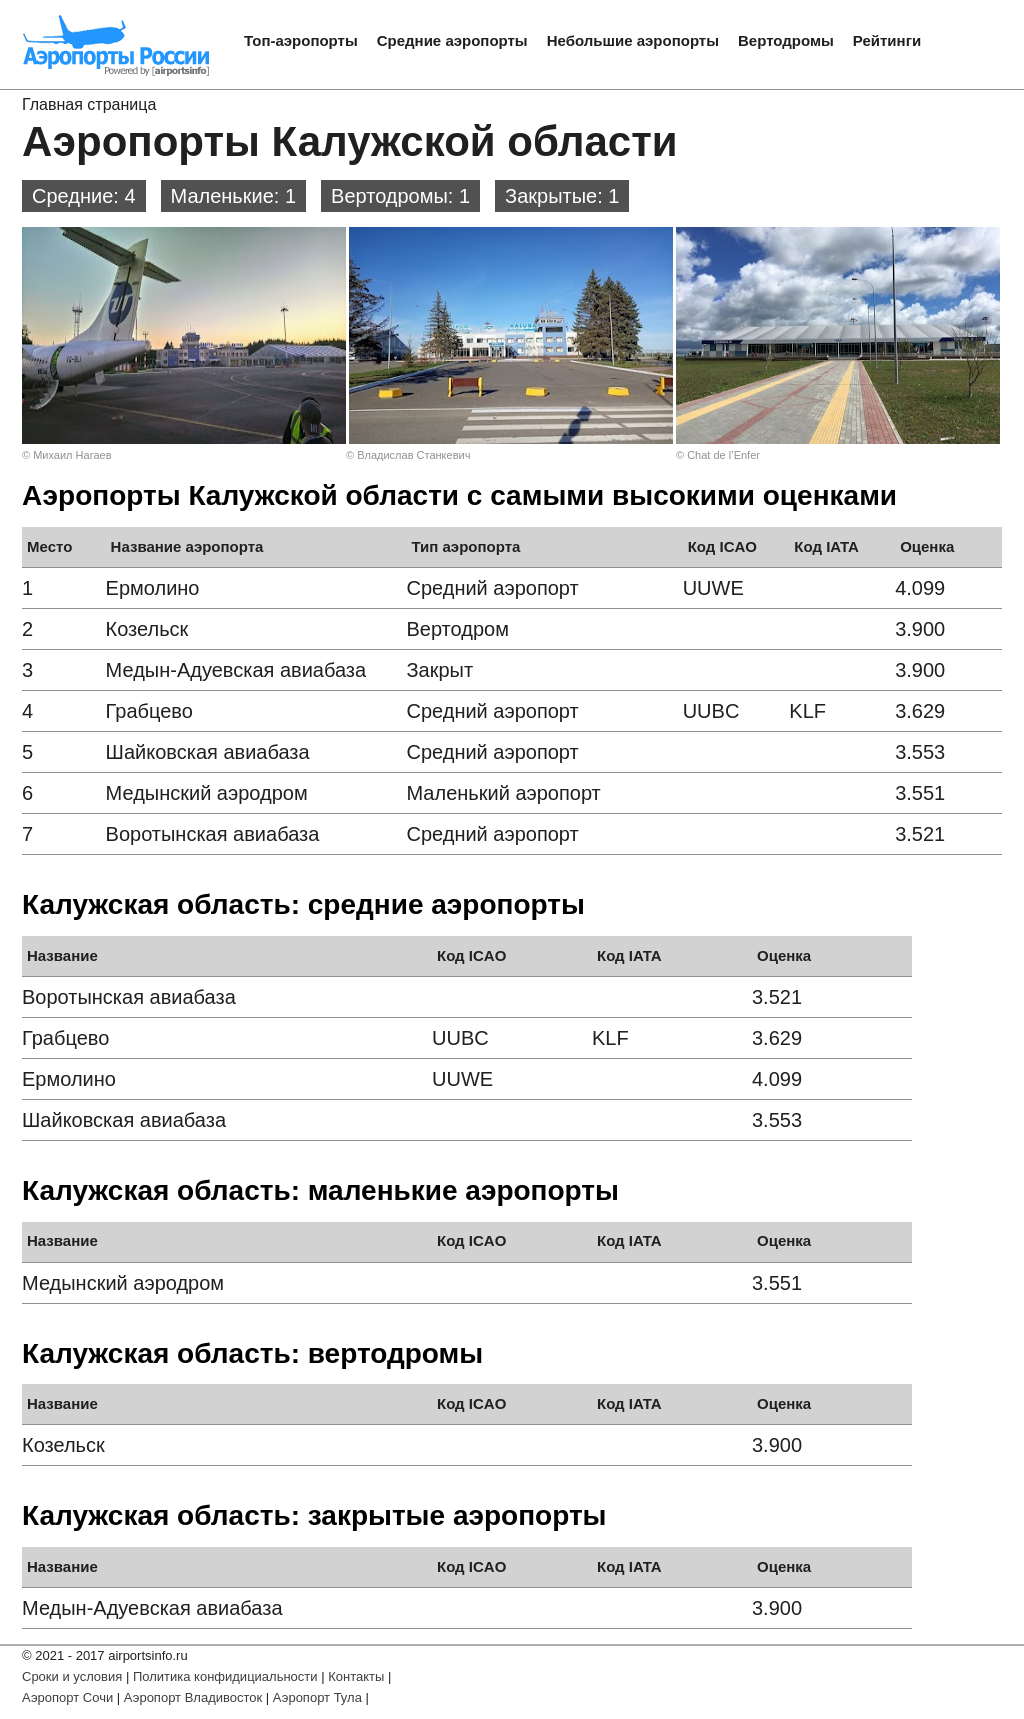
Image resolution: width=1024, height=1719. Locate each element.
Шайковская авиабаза (208, 752)
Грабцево (149, 711)
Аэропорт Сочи (67, 1697)
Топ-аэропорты (301, 40)
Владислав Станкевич (413, 455)
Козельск (147, 629)
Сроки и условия (72, 1676)
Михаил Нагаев (72, 455)
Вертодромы (786, 40)
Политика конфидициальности (225, 1676)
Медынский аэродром (207, 793)
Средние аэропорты (452, 40)
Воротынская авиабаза (213, 834)
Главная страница (89, 104)
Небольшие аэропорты (633, 40)
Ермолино (153, 588)
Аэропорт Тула (317, 1697)
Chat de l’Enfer (723, 455)
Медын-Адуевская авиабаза (236, 670)
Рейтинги (887, 40)
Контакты (356, 1676)
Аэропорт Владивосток (193, 1697)
